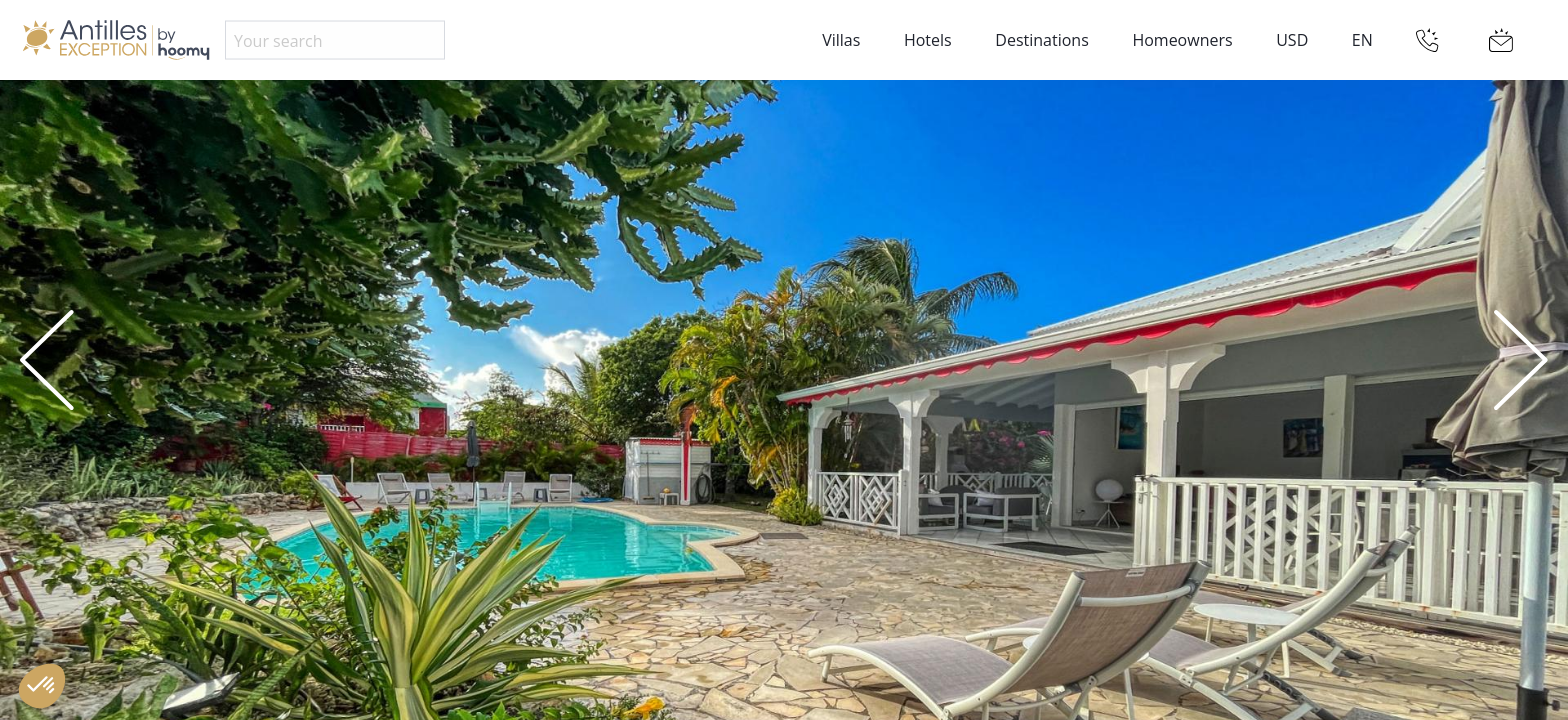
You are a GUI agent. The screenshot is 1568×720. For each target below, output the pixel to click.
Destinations (1041, 40)
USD (1292, 40)
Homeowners (1182, 40)
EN (1362, 40)
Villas (841, 40)
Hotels (928, 40)
